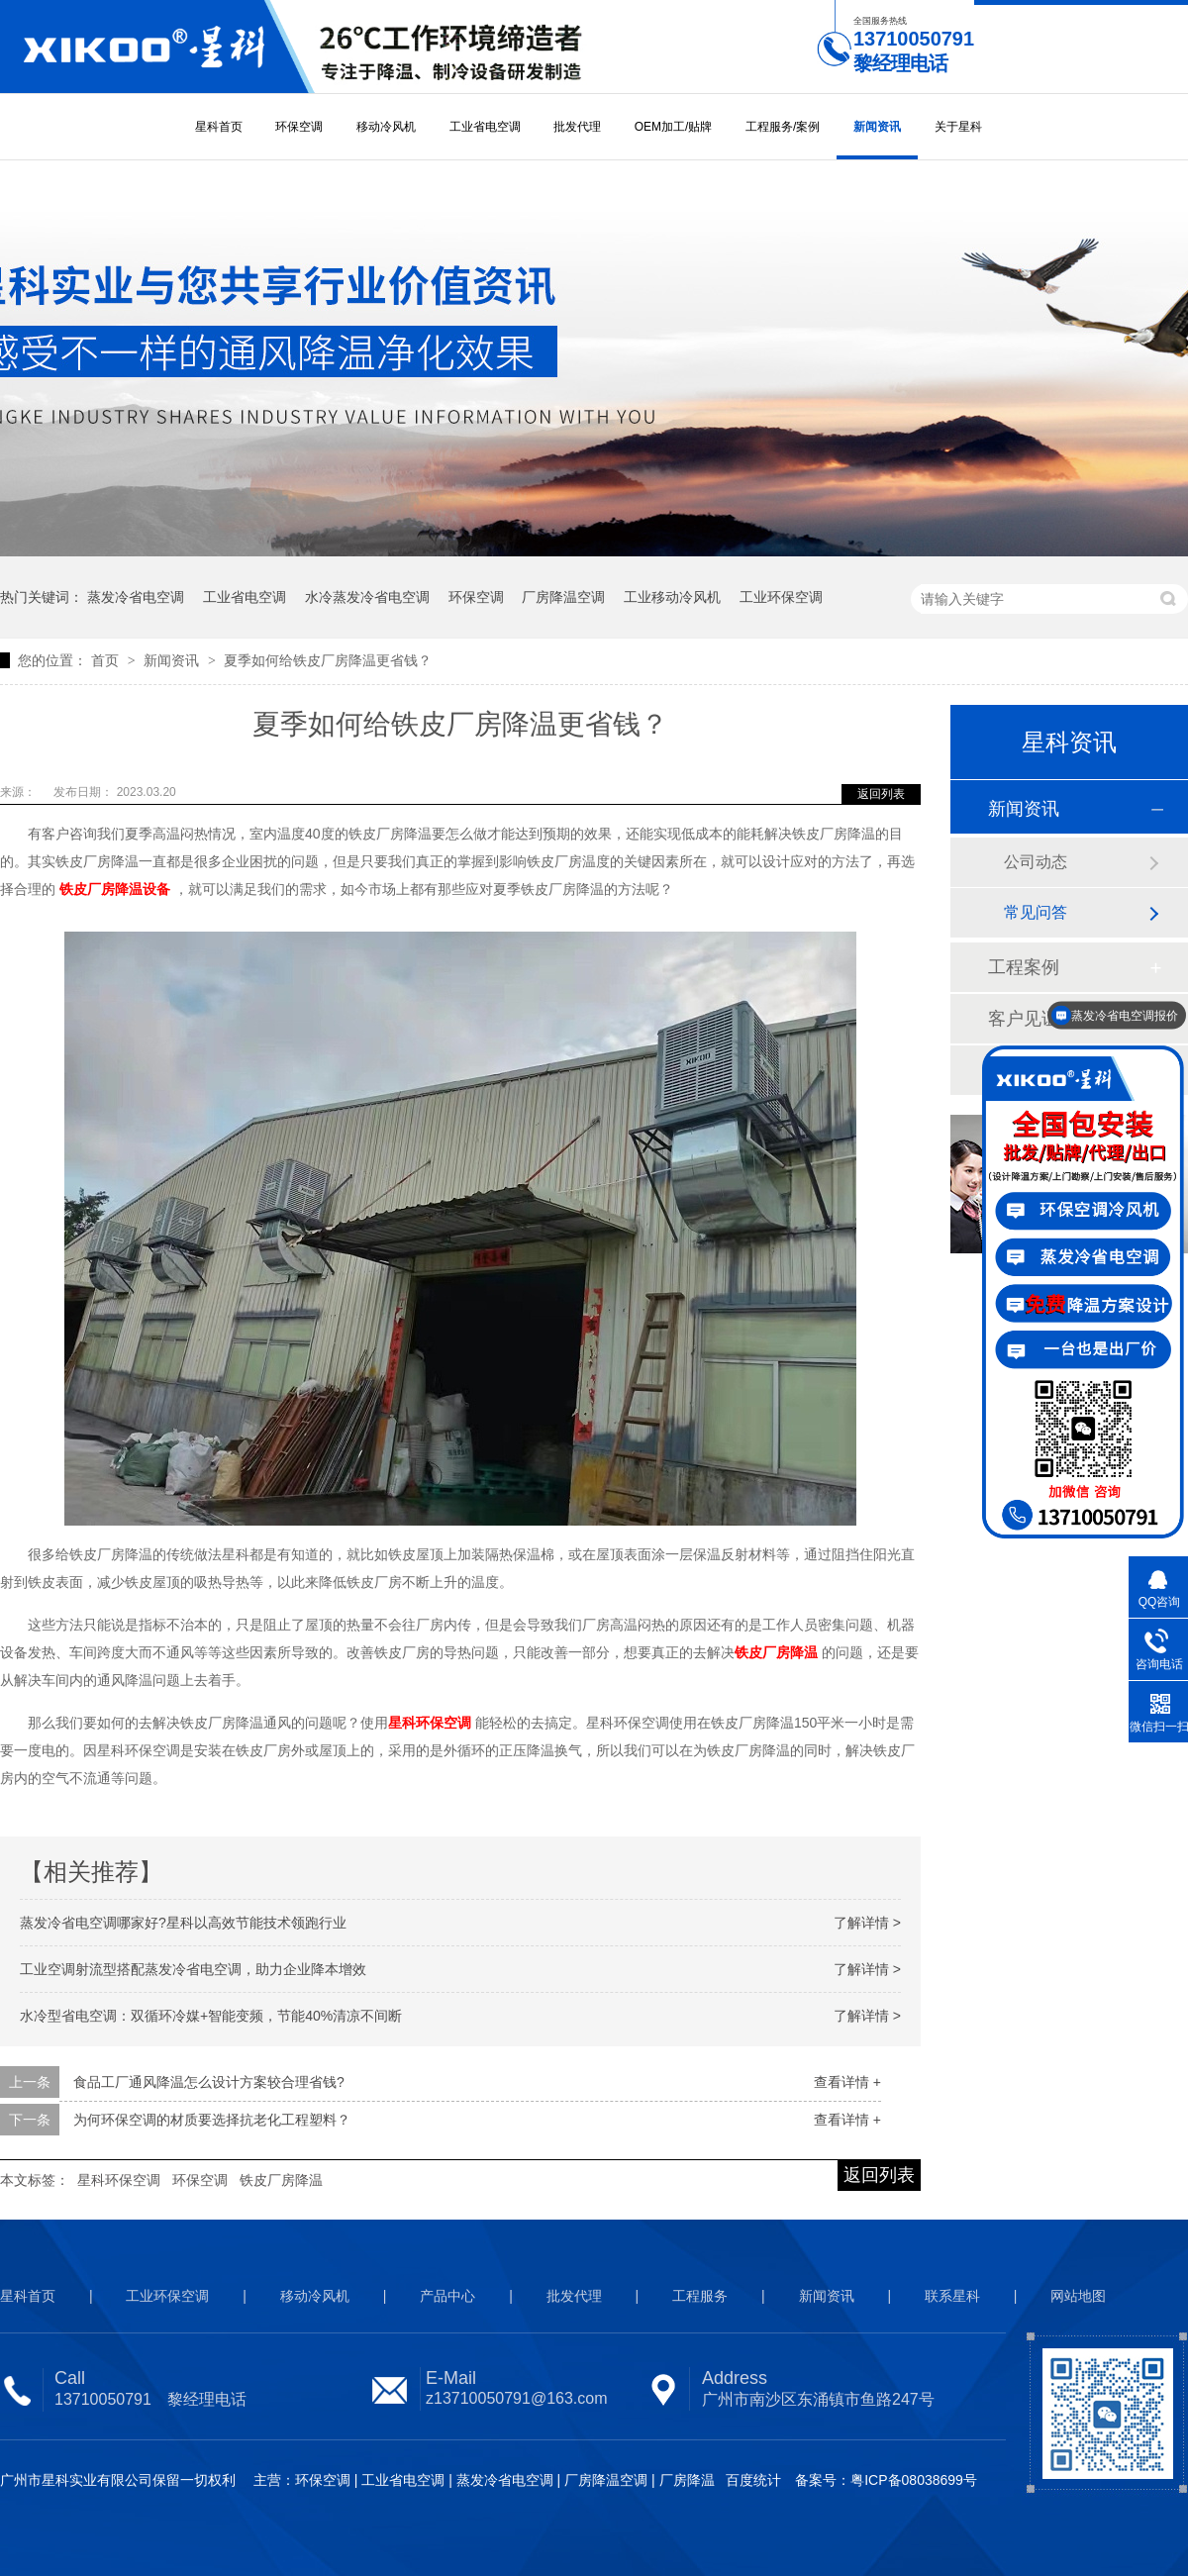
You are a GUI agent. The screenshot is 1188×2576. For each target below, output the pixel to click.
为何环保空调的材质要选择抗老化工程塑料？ (211, 2120)
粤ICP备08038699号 (913, 2480)
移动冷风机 (386, 127)
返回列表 (881, 794)
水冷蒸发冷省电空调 (367, 597)
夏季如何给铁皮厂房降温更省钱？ (328, 660)
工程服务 (700, 2296)
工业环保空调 (781, 597)
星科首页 (219, 127)
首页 (107, 660)
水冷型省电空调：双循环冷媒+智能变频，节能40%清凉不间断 (211, 2016)
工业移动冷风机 (672, 597)
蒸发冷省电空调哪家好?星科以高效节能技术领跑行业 (183, 1923)
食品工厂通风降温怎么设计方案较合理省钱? (209, 2082)
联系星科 (952, 2296)
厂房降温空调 (563, 597)
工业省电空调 (485, 127)
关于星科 (958, 127)
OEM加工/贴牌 (674, 127)
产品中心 (447, 2296)
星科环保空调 (118, 2180)
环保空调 (299, 127)
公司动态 (1035, 861)
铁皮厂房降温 (281, 2180)
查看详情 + (847, 2082)
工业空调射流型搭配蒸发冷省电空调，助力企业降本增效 (193, 1969)
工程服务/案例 (782, 127)
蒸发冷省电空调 (135, 597)
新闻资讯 (877, 127)
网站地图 (1078, 2296)
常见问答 (1035, 912)
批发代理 (577, 127)
